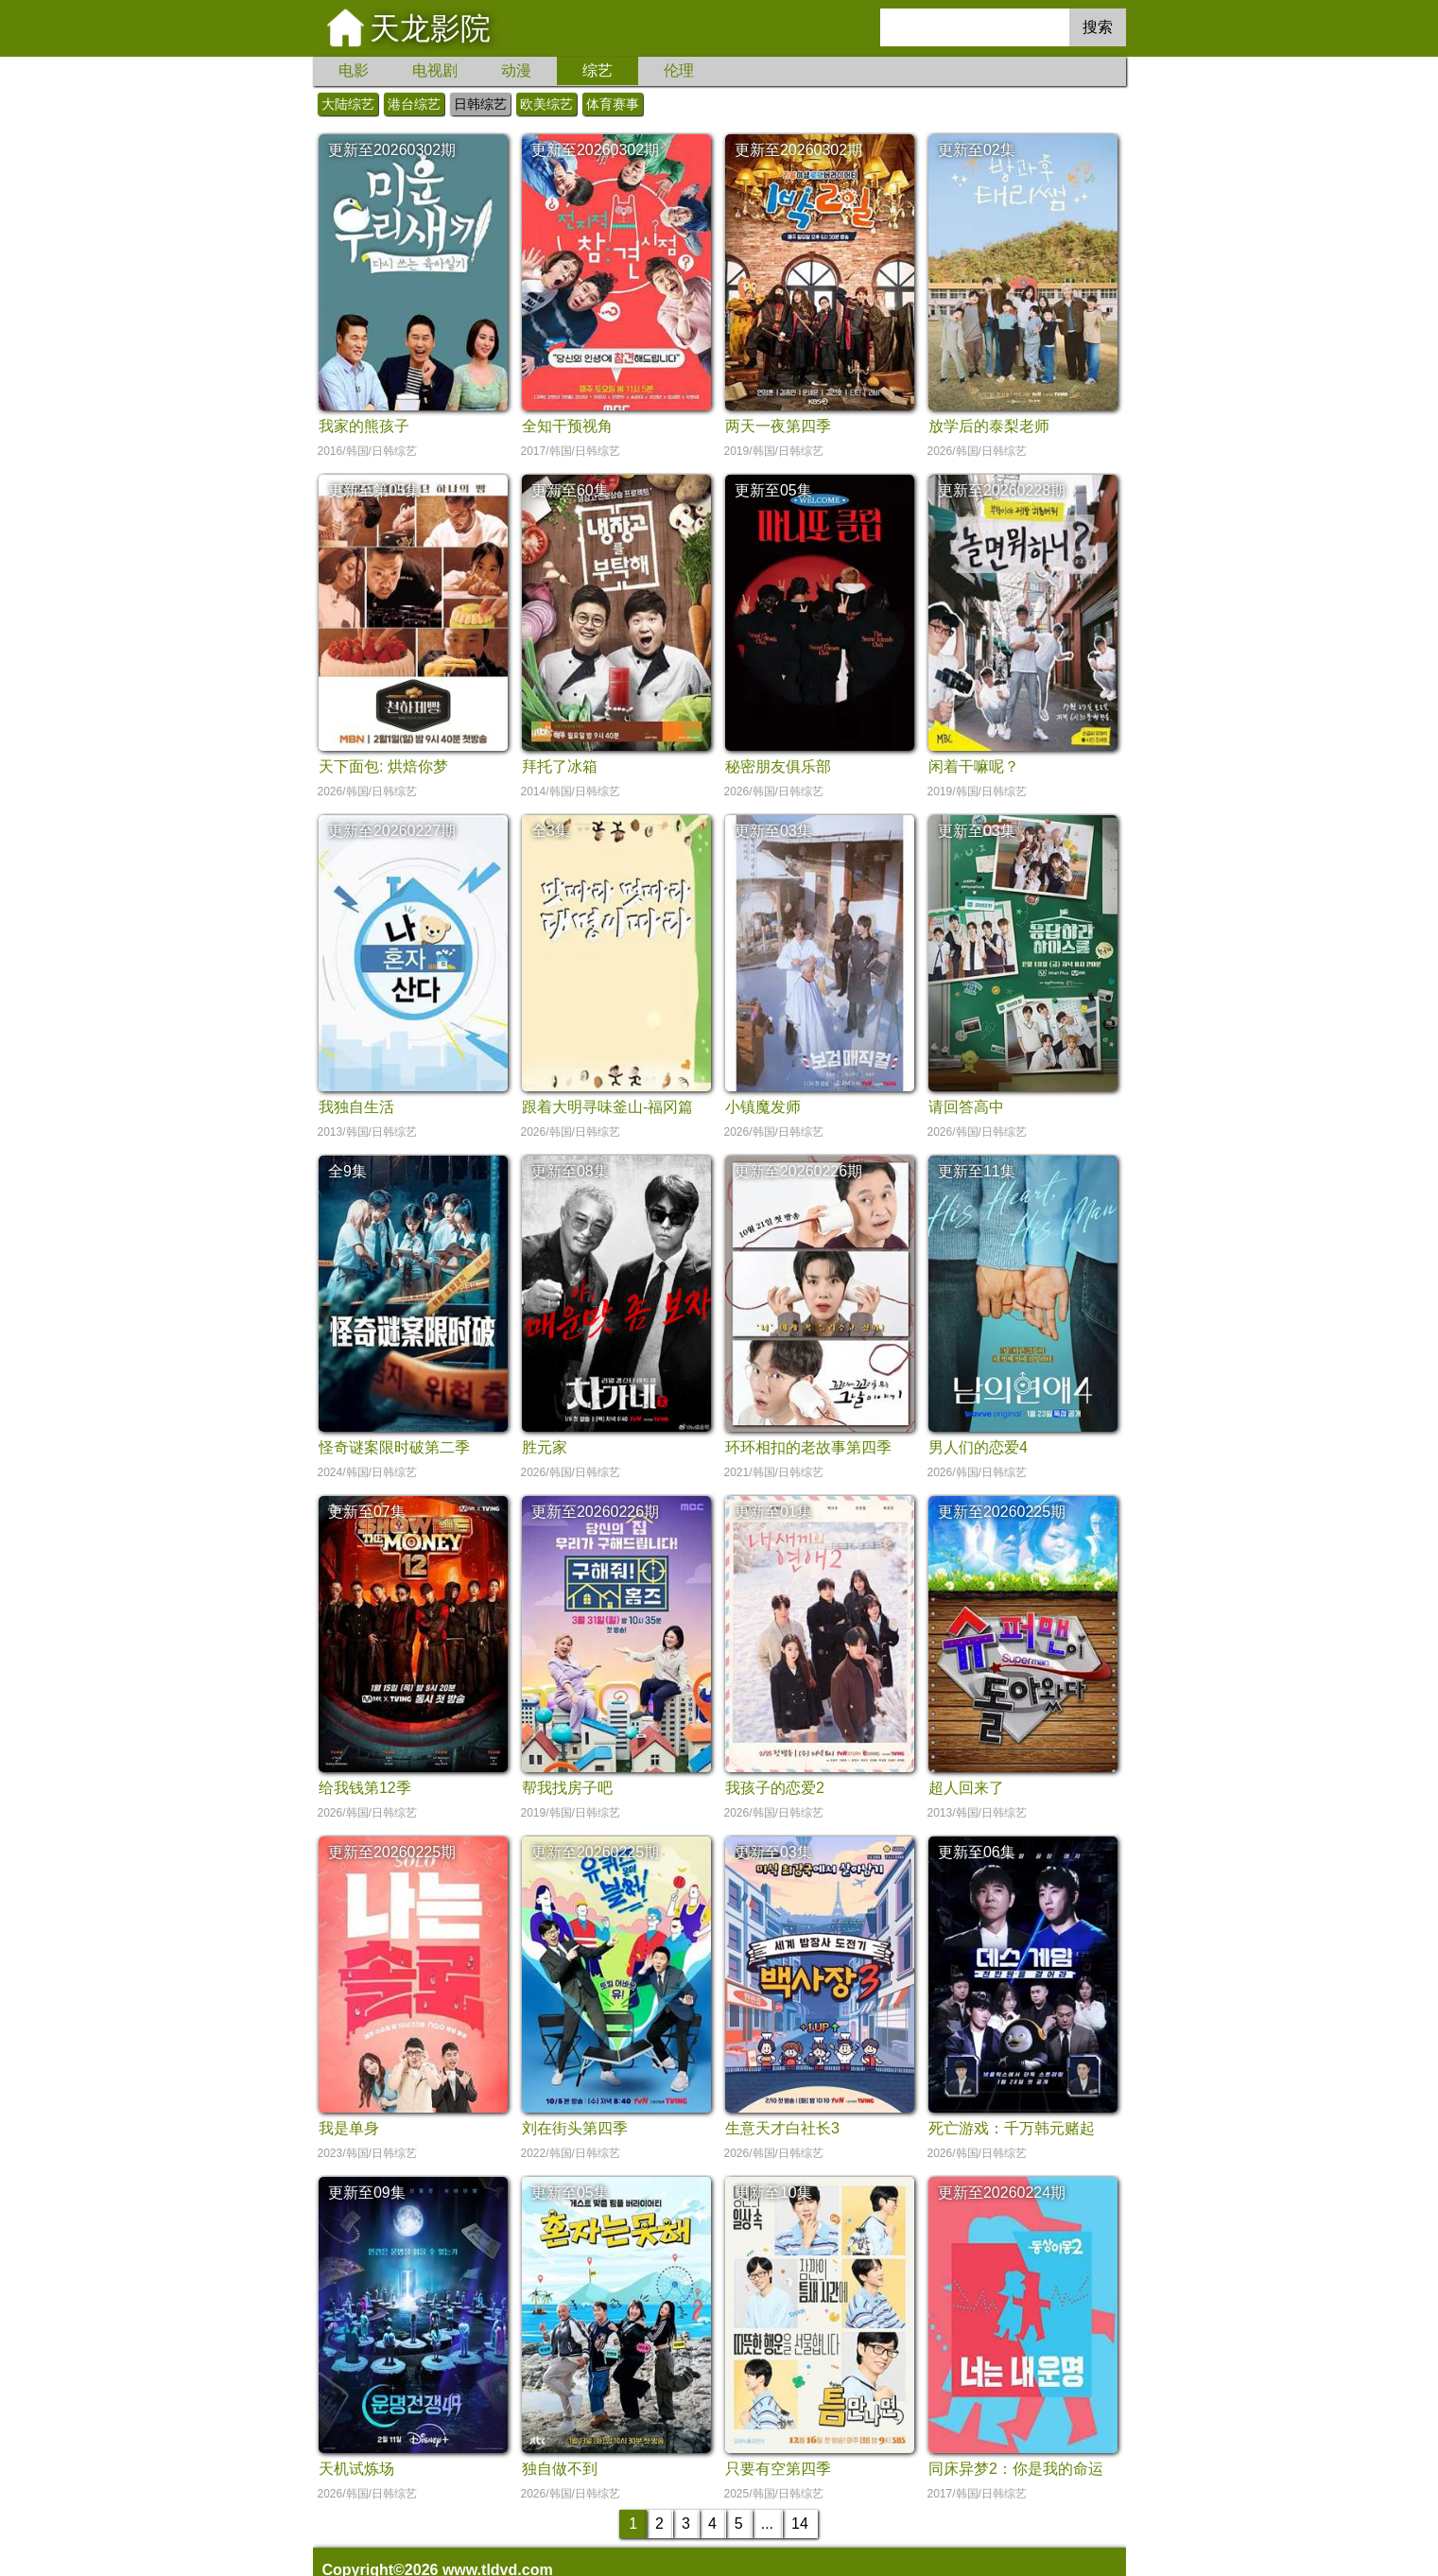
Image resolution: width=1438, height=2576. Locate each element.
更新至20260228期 (1002, 490)
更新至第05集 (374, 490)
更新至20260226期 (798, 1171)
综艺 (597, 70)
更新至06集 (976, 1852)
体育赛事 (612, 104)
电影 (353, 70)
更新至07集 (367, 1512)
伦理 (679, 70)
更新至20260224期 (1002, 2192)
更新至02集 (976, 150)
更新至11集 (976, 1171)
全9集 (347, 1171)
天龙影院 (430, 28)
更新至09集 (367, 2192)
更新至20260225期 (1002, 1512)
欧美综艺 (546, 104)
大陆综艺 (347, 104)
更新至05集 (773, 490)
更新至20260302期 (392, 150)
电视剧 (435, 70)
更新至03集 (773, 831)
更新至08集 (570, 1171)
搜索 (1098, 27)
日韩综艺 (480, 104)
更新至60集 (570, 490)
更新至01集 (773, 1512)
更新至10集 (773, 2192)
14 (799, 2523)
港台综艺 (414, 104)
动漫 (516, 70)
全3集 (550, 831)
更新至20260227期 (392, 831)
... (767, 2523)
